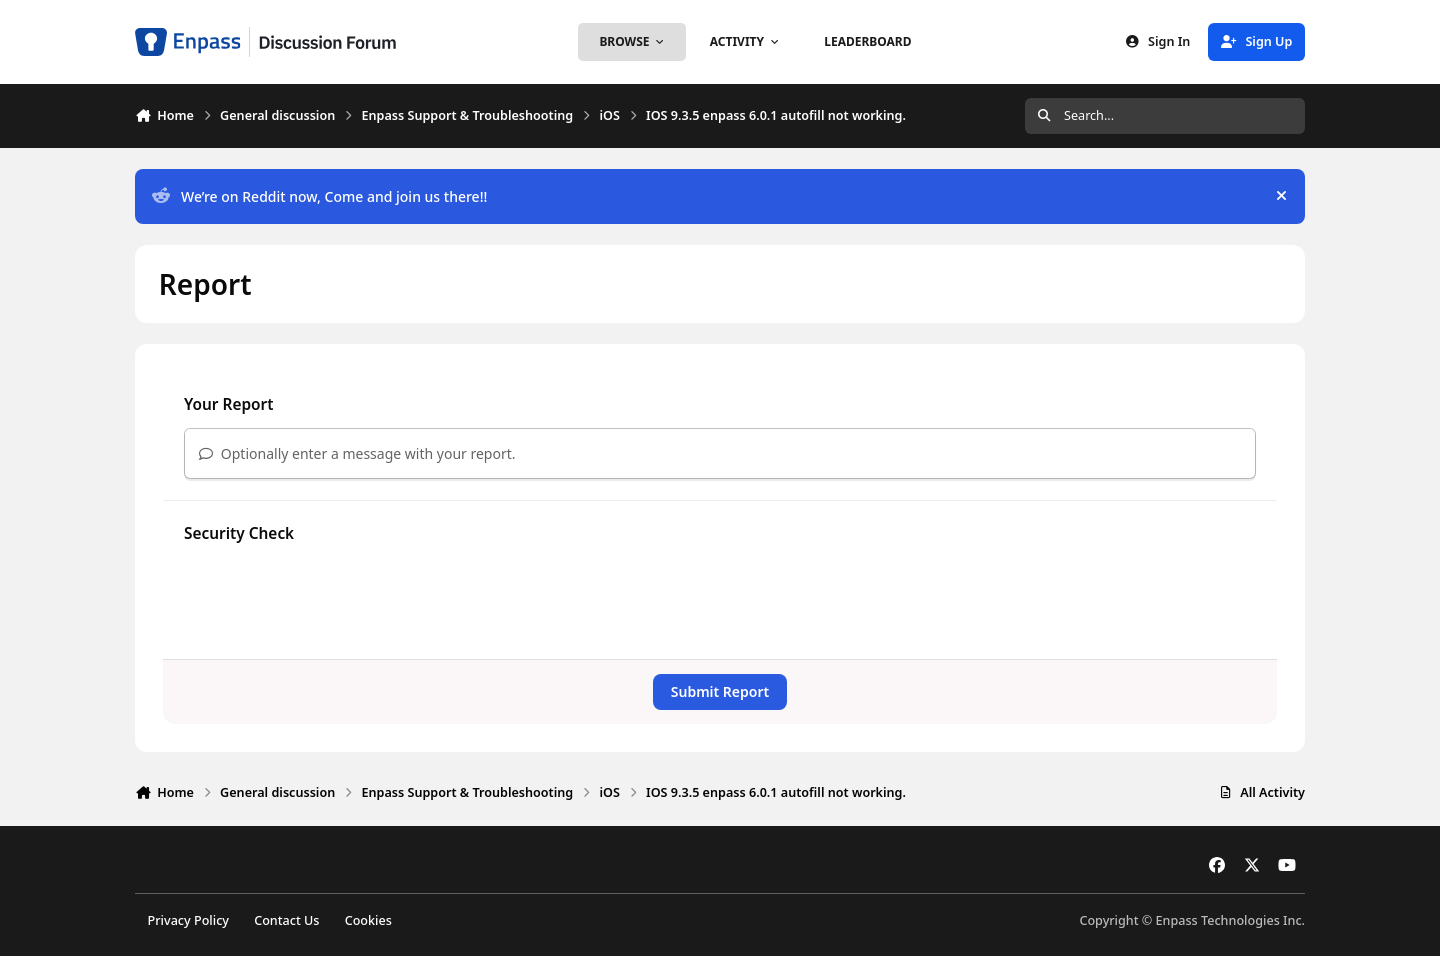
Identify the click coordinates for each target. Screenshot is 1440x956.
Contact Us (286, 920)
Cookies (368, 920)
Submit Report (720, 691)
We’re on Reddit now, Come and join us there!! (319, 196)
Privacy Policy (188, 920)
